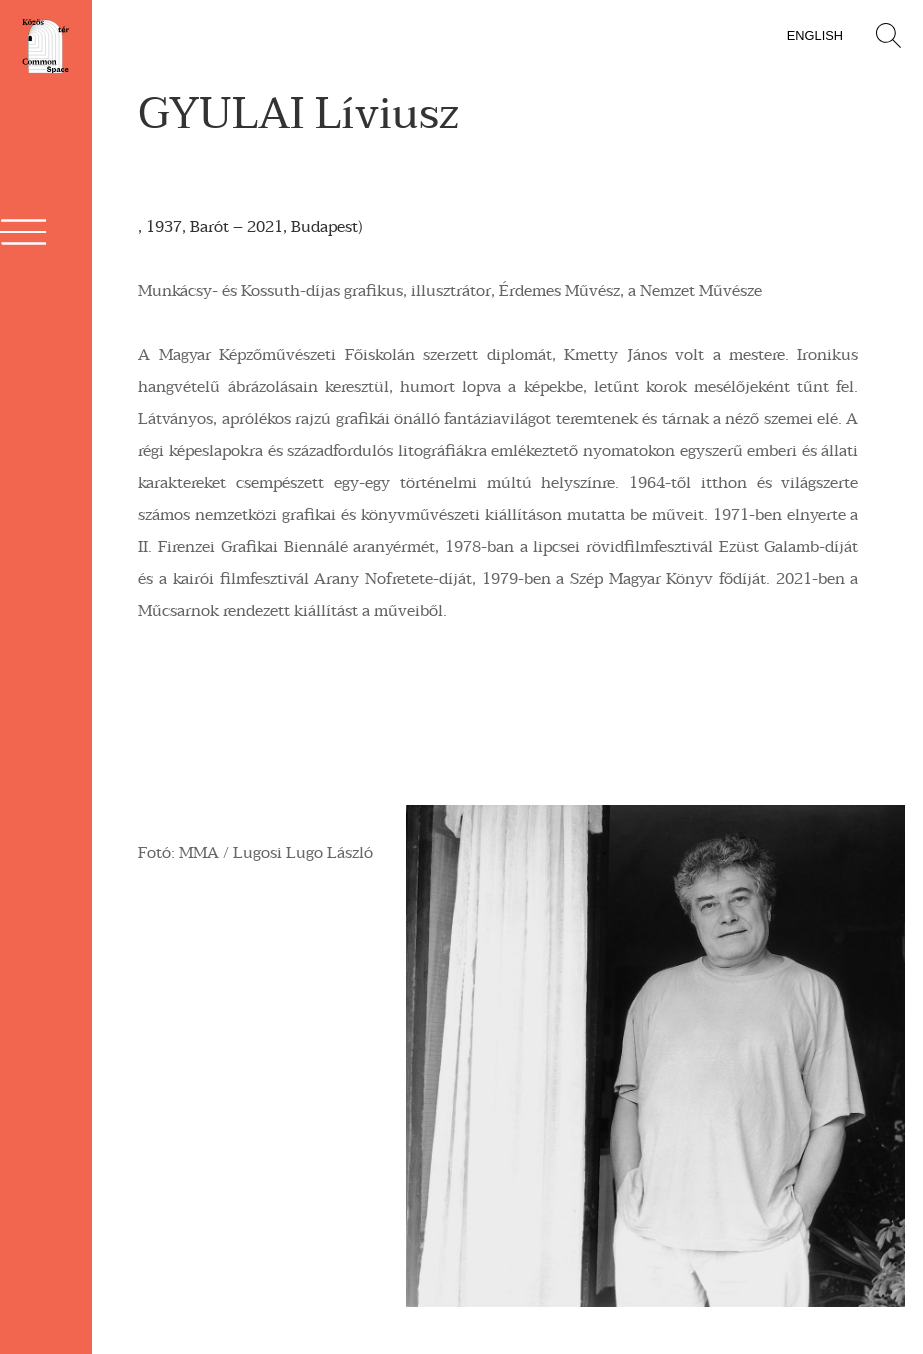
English (815, 35)
